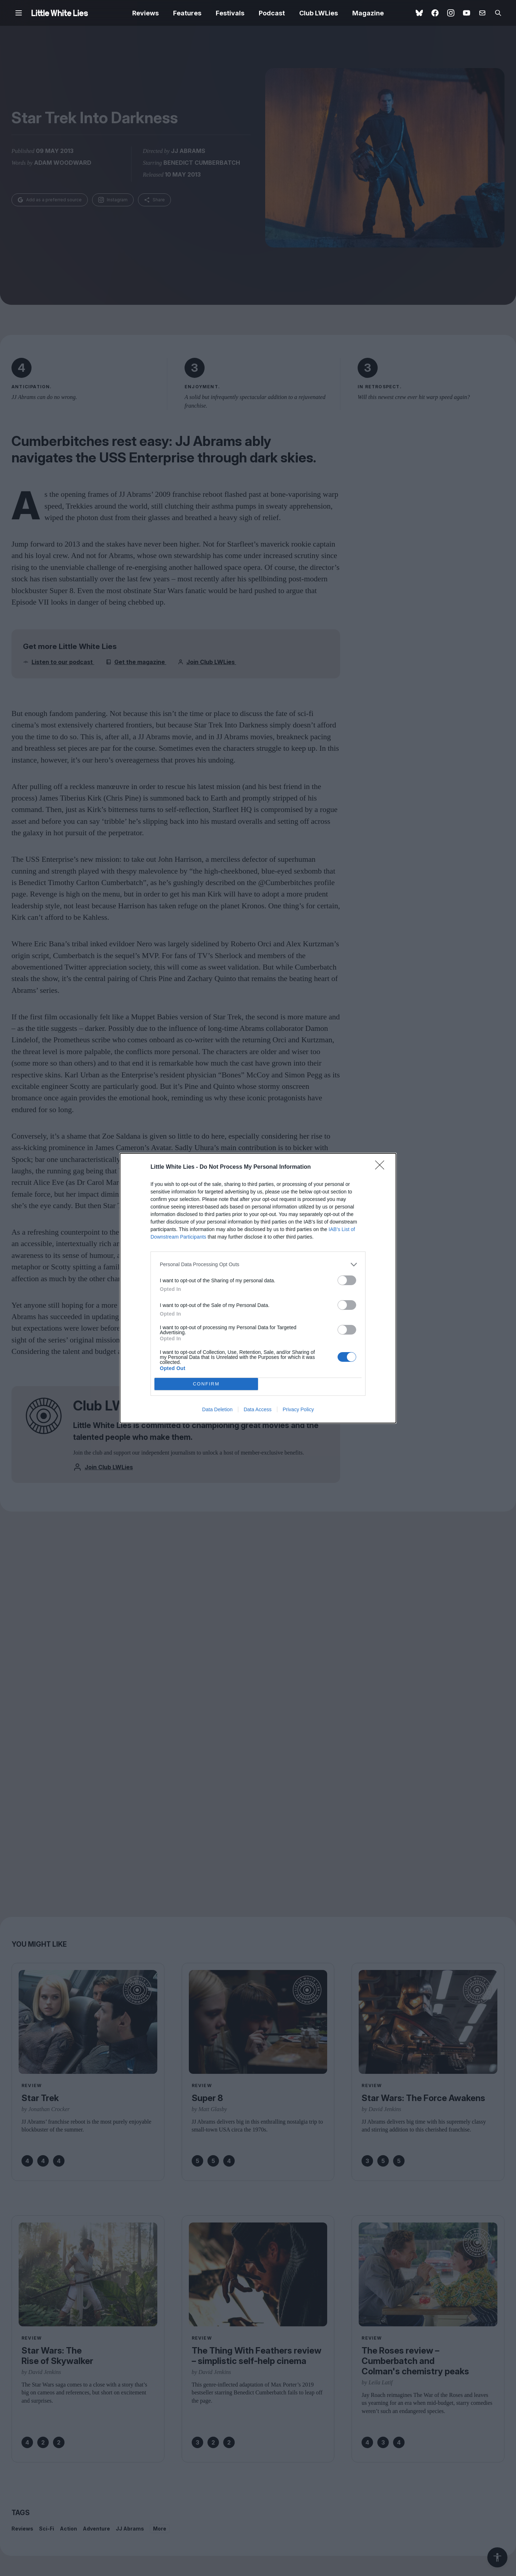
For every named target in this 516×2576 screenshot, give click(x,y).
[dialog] (258, 1288)
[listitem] (258, 1264)
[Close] (382, 1167)
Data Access (258, 1409)
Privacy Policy (298, 1409)
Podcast (272, 13)
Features (187, 13)
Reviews (145, 13)
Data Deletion (217, 1409)
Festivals (230, 13)
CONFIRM (206, 1383)
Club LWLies (318, 13)
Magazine (368, 13)
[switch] (347, 1280)
